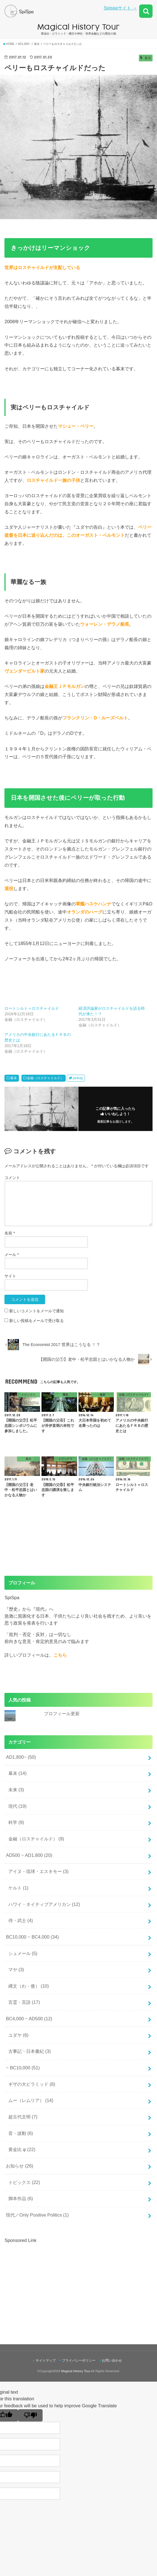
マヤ (16, 1969)
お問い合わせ (112, 2360)
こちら (60, 1654)
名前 (9, 1233)
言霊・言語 (24, 2002)
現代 (17, 1806)
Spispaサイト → (120, 7)
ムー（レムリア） (30, 2100)
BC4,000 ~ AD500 (29, 2018)
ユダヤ (18, 2035)
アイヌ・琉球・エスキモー (38, 1871)
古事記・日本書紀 (29, 2051)
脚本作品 (20, 2198)
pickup (78, 1078)
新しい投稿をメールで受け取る (36, 1320)
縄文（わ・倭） (28, 1985)
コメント (12, 1177)
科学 (16, 1822)
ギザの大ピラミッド (31, 2084)
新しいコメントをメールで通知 (36, 1311)
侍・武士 (20, 1920)
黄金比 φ (21, 2149)
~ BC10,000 (23, 2067)
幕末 (13, 1078)
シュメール (23, 1953)
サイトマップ (46, 2360)
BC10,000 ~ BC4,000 (32, 1936)
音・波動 (20, 2133)
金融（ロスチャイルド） (45, 1078)
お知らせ (19, 2165)
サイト (10, 1276)
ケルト (18, 1887)
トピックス (24, 2182)
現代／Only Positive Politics (37, 2214)
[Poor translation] (30, 2415)
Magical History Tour (75, 2371)
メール (11, 1254)
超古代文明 (23, 2116)
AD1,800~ (21, 1757)
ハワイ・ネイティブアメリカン (44, 1904)
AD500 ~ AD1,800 (29, 1855)
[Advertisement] (51, 2283)
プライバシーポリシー (78, 2360)
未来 (16, 1789)
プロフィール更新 (62, 1713)
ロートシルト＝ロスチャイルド (31, 1008)
